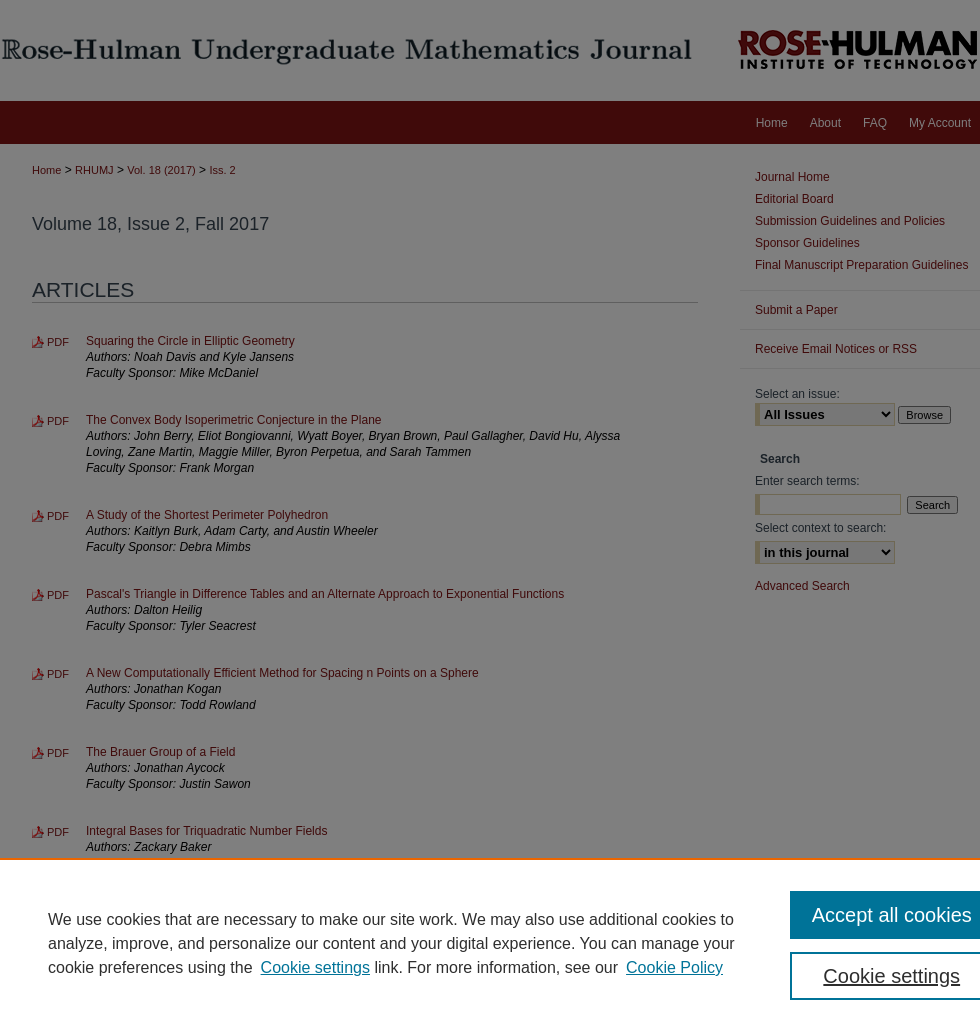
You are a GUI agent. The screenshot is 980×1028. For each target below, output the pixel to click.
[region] (490, 943)
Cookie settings (315, 967)
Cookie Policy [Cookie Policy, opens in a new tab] (674, 967)
